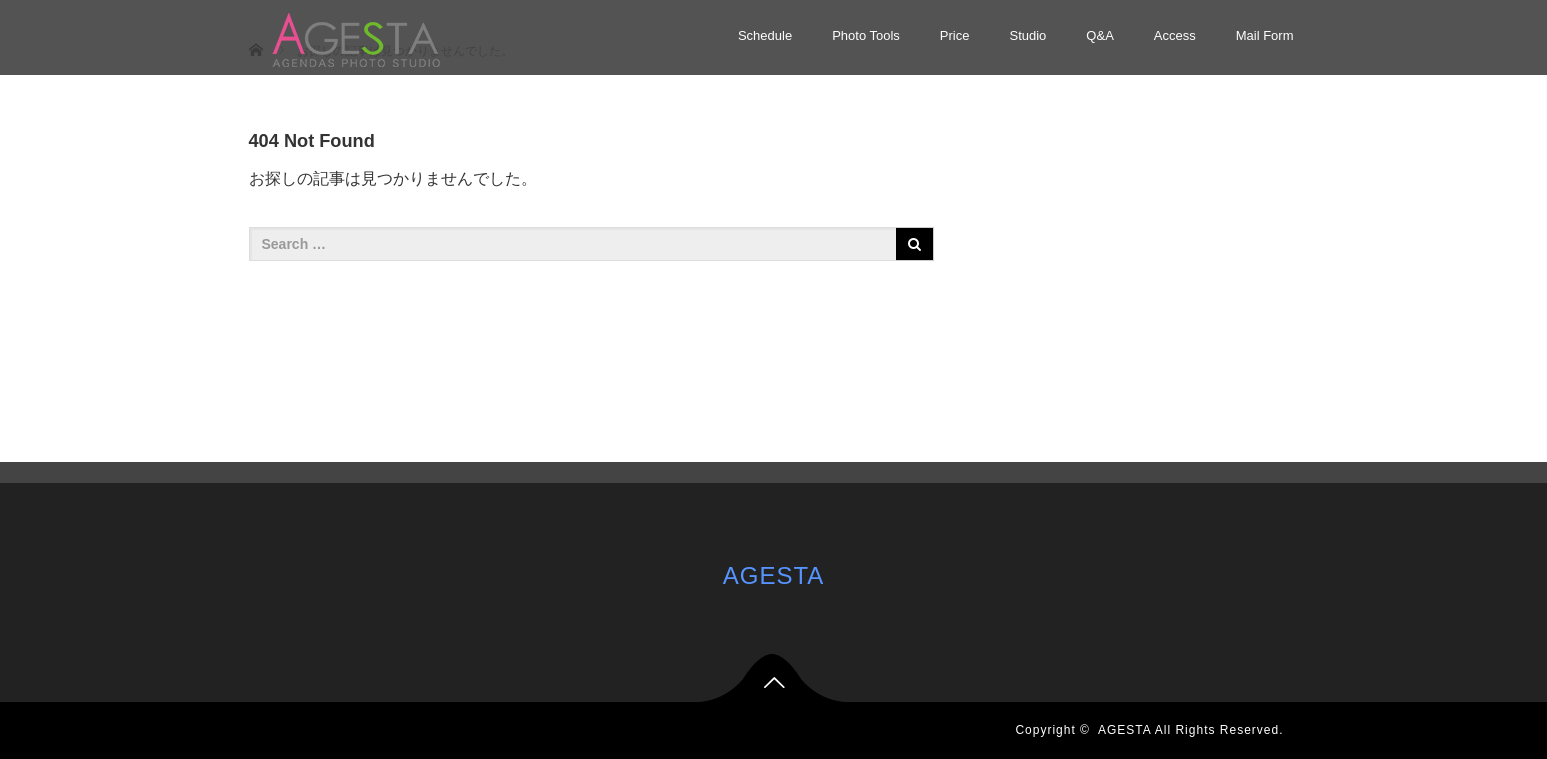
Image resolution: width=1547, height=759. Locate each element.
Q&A (1099, 35)
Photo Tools (866, 35)
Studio (1027, 35)
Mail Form (1265, 35)
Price (955, 35)
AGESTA (774, 575)
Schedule (765, 35)
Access (1175, 35)
